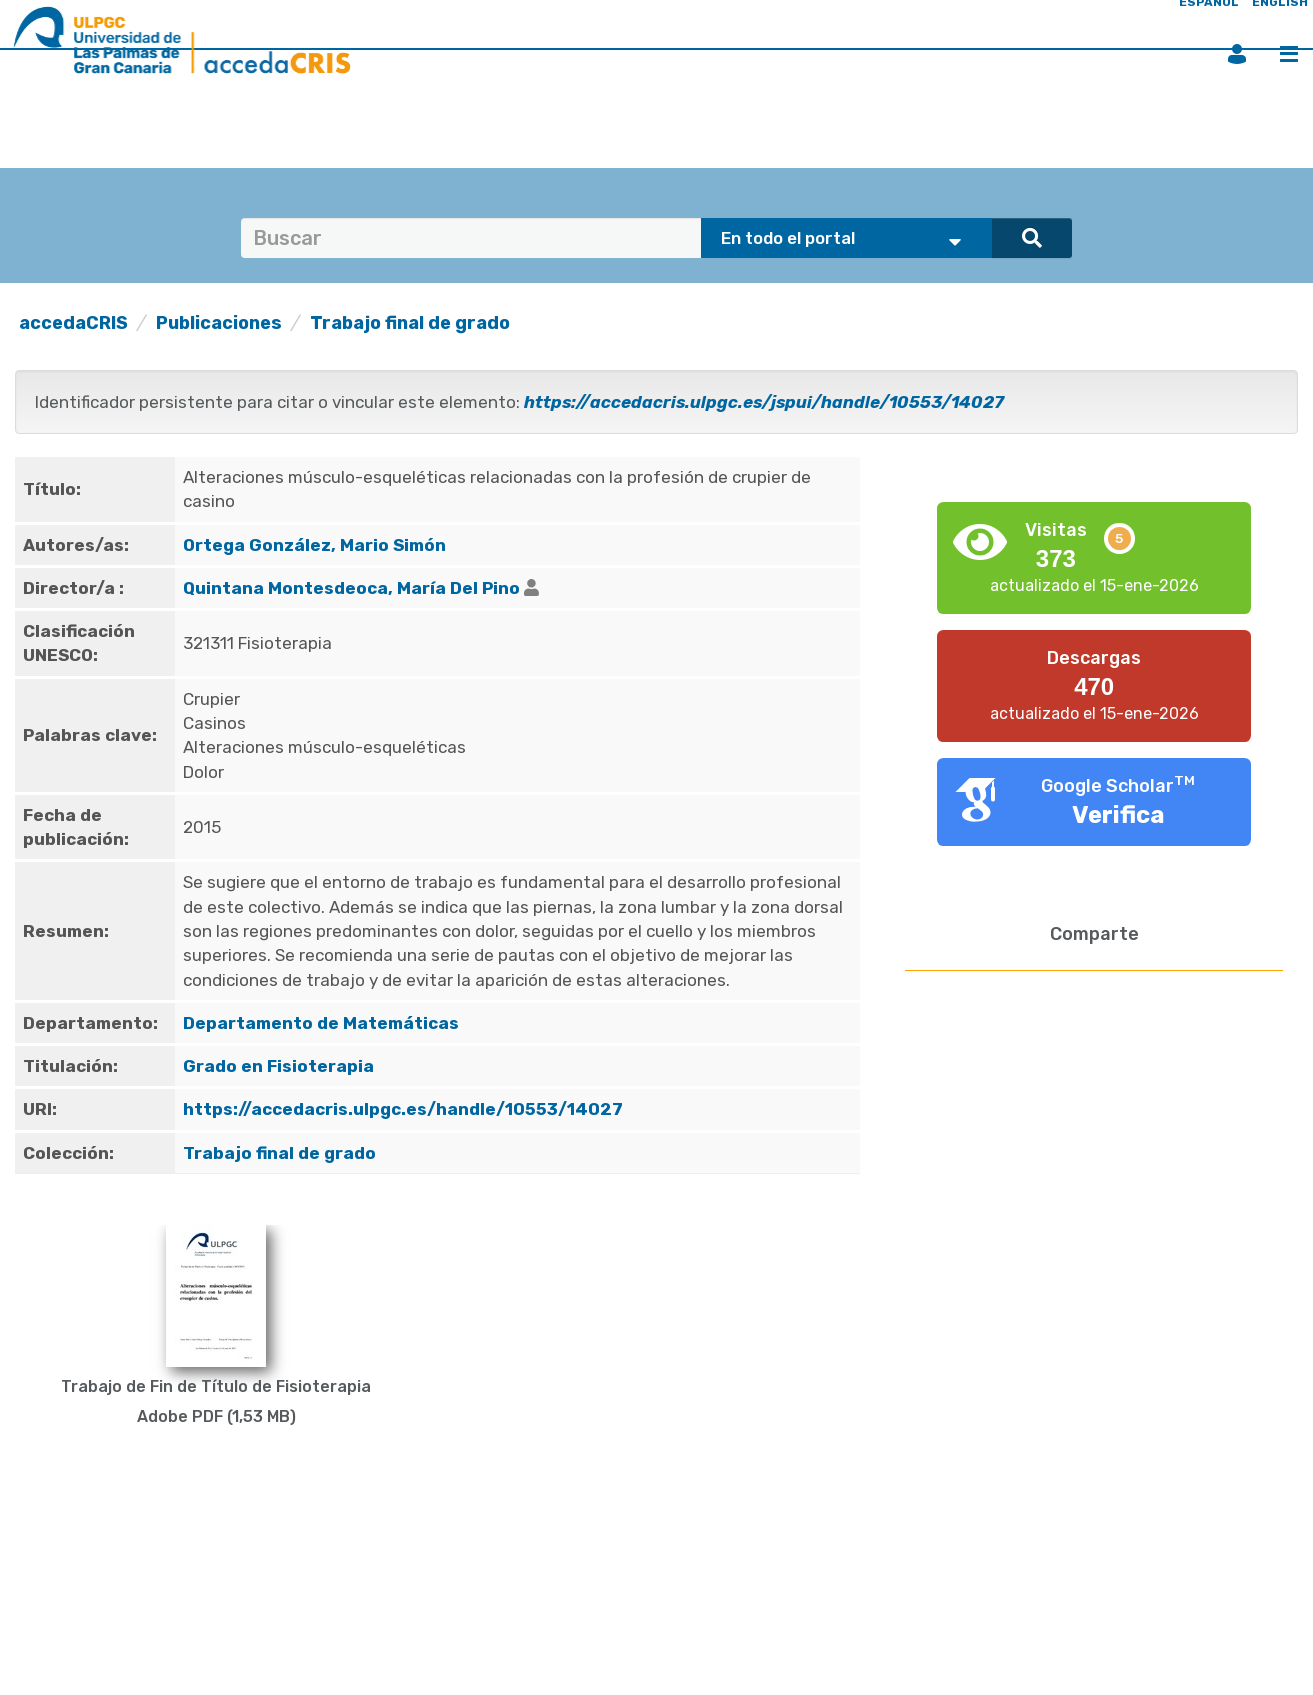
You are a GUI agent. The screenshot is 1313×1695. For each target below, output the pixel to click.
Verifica (1118, 815)
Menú (1289, 54)
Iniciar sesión (1237, 54)
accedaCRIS (73, 323)
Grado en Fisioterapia (278, 1066)
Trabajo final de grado (410, 323)
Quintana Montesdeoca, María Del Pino (351, 588)
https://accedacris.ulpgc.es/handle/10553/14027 (403, 1109)
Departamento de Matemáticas (321, 1023)
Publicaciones (219, 323)
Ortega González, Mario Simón (314, 545)
